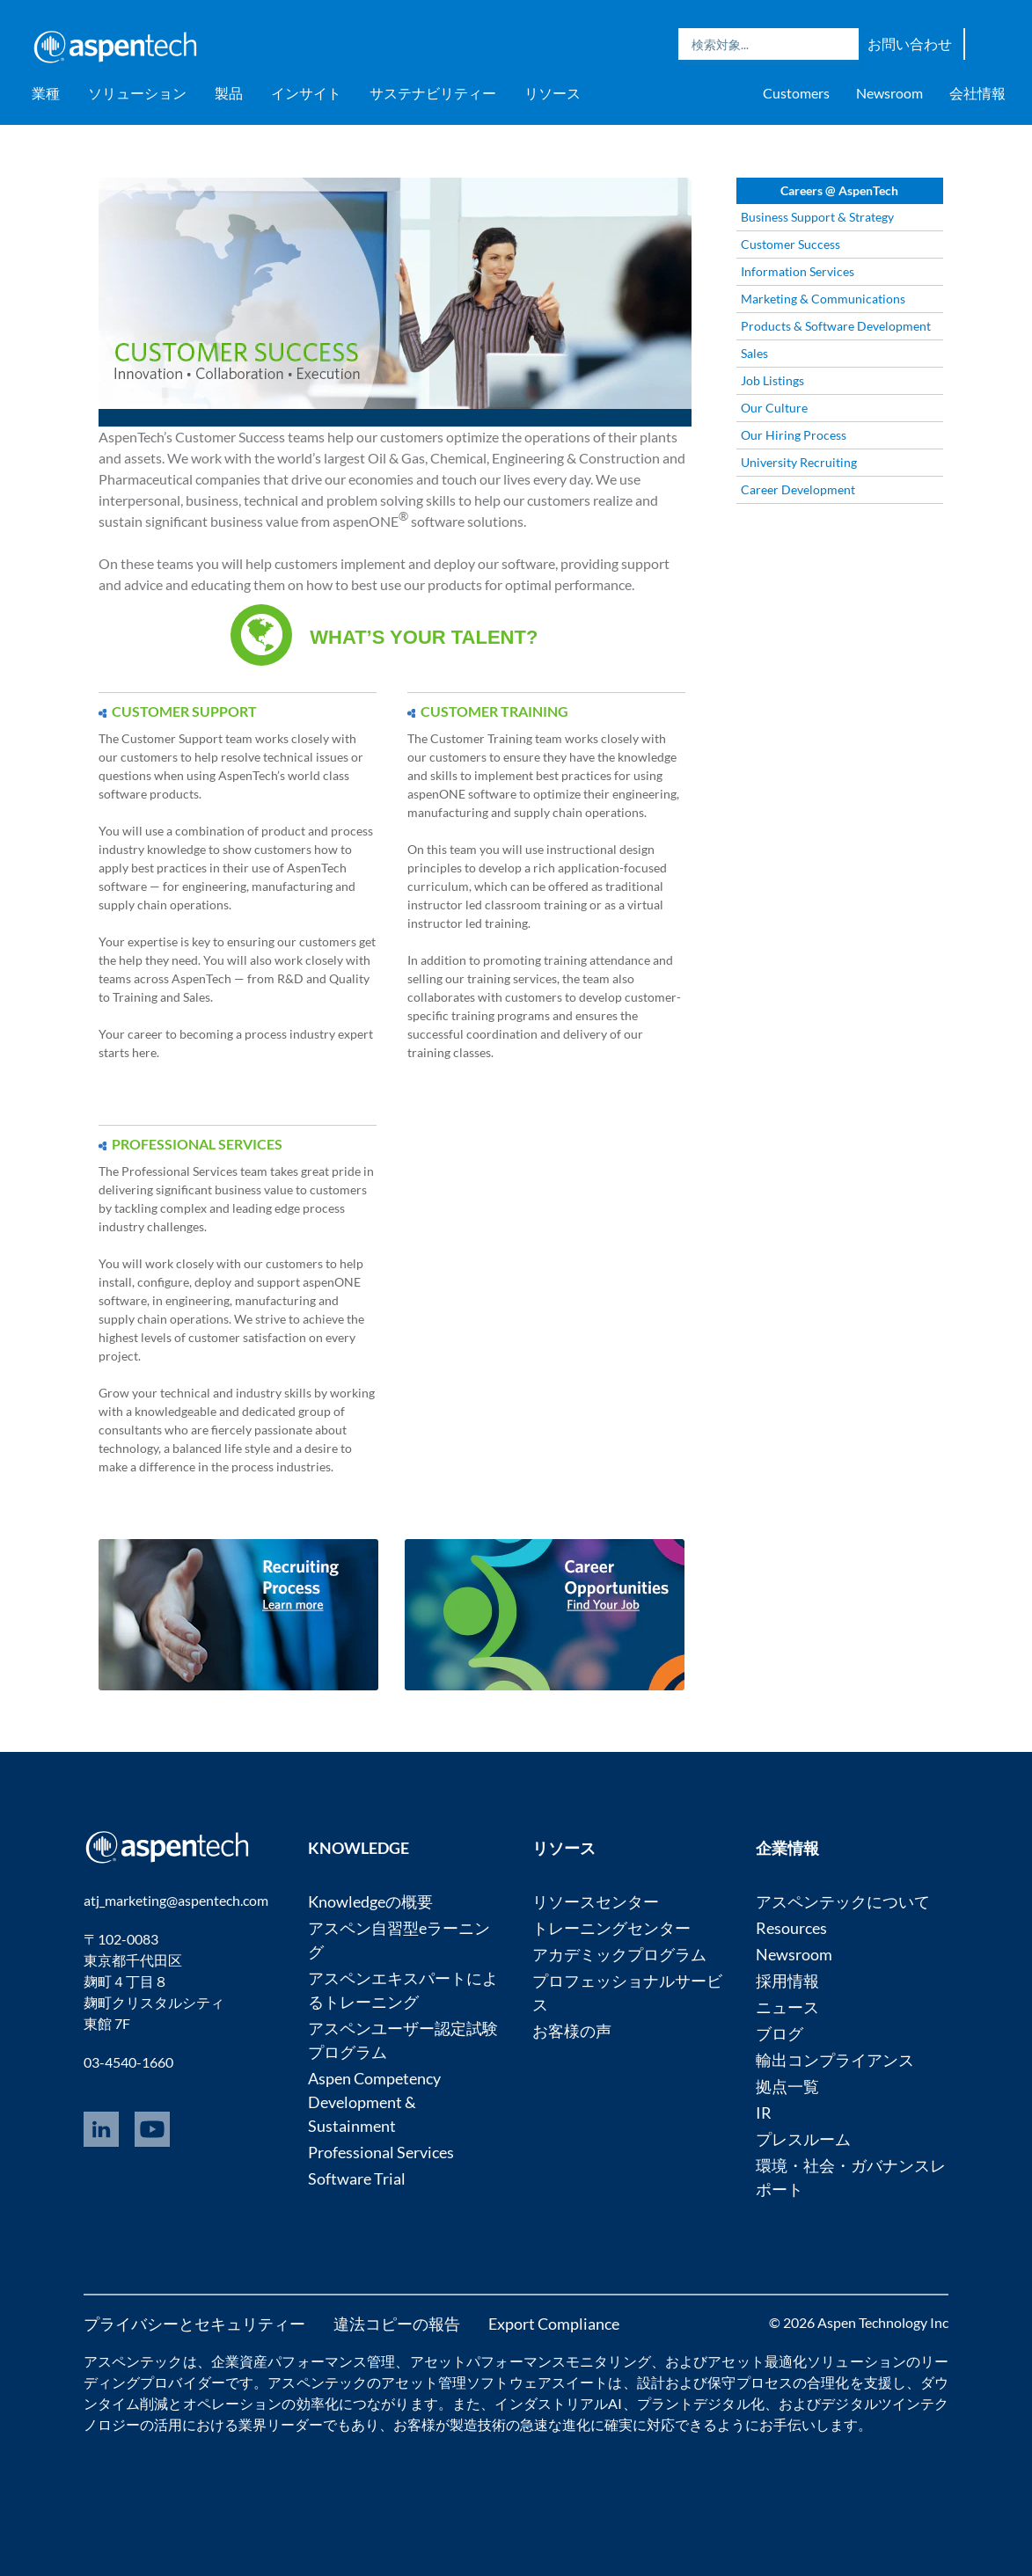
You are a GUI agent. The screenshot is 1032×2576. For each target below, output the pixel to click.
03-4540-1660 (128, 2062)
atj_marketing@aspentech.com (176, 1900)
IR (764, 2112)
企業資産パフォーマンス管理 (303, 2361)
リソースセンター (595, 1901)
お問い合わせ (909, 43)
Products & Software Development (836, 325)
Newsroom (889, 92)
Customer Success (790, 244)
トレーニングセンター (611, 1927)
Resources (791, 1927)
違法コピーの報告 (396, 2323)
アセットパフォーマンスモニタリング (530, 2361)
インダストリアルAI (558, 2403)
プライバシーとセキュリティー (194, 2323)
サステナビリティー (433, 92)
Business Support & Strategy (817, 216)
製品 (229, 92)
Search (841, 44)
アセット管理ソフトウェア (466, 2382)
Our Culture (774, 407)
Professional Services (381, 2152)
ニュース (787, 2007)
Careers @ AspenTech (839, 190)
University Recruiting (799, 462)
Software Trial (357, 2178)
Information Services (797, 271)
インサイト (306, 92)
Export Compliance (553, 2323)
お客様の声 (571, 2030)
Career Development (798, 489)
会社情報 (977, 92)
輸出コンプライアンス (835, 2059)
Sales (754, 353)
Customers (796, 92)
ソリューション (137, 92)
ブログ (779, 2033)
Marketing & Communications (823, 298)
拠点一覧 (787, 2086)
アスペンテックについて (843, 1901)
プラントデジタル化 (701, 2403)
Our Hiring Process (793, 434)
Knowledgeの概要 (370, 1901)
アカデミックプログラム (619, 1954)
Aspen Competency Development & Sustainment (374, 2102)
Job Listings (772, 380)
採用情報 (787, 1980)
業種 (46, 92)
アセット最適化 (757, 2361)
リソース (552, 92)
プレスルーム (803, 2139)
